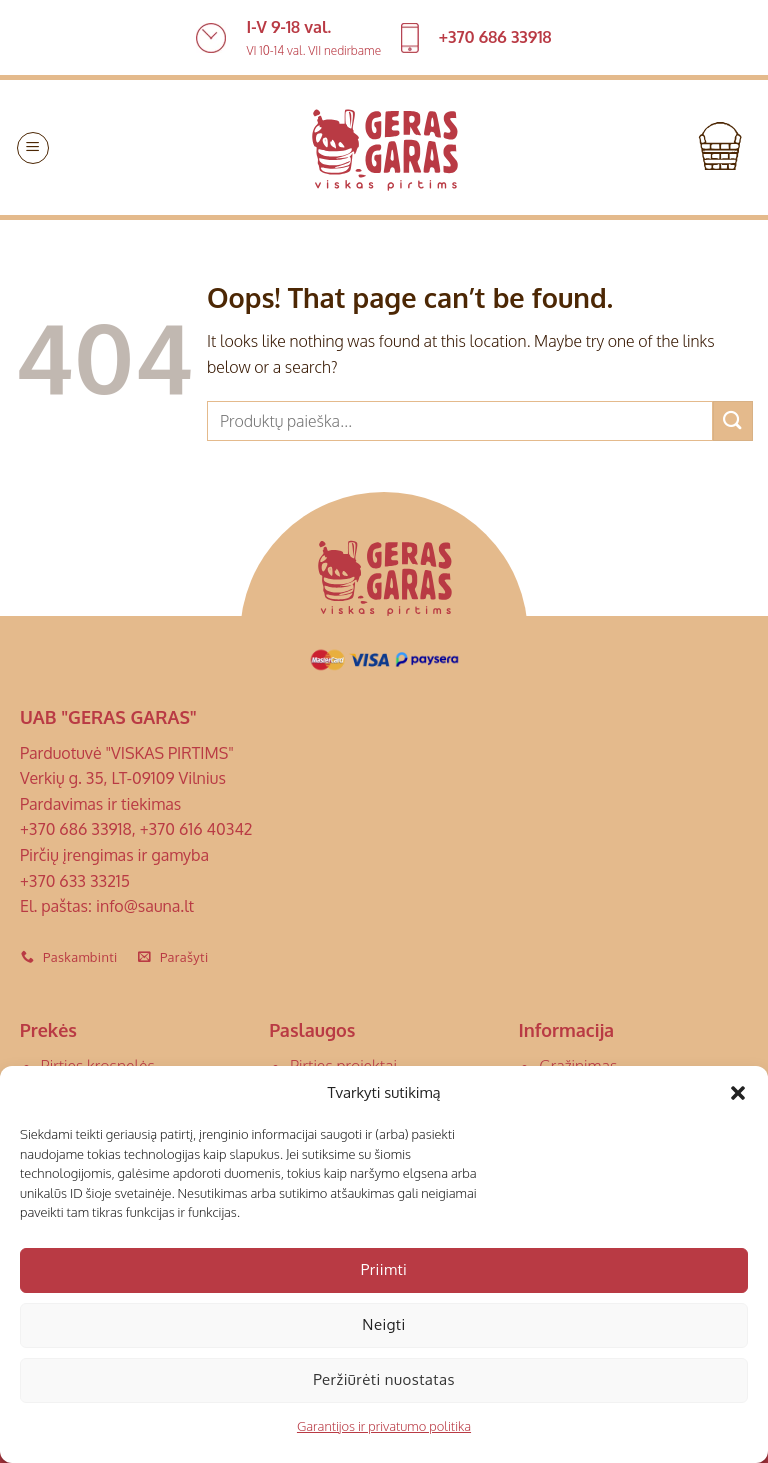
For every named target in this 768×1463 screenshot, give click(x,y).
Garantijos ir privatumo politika (384, 1426)
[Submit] (733, 420)
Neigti (383, 1324)
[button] (738, 1093)
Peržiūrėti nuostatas (384, 1379)
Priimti (384, 1269)
